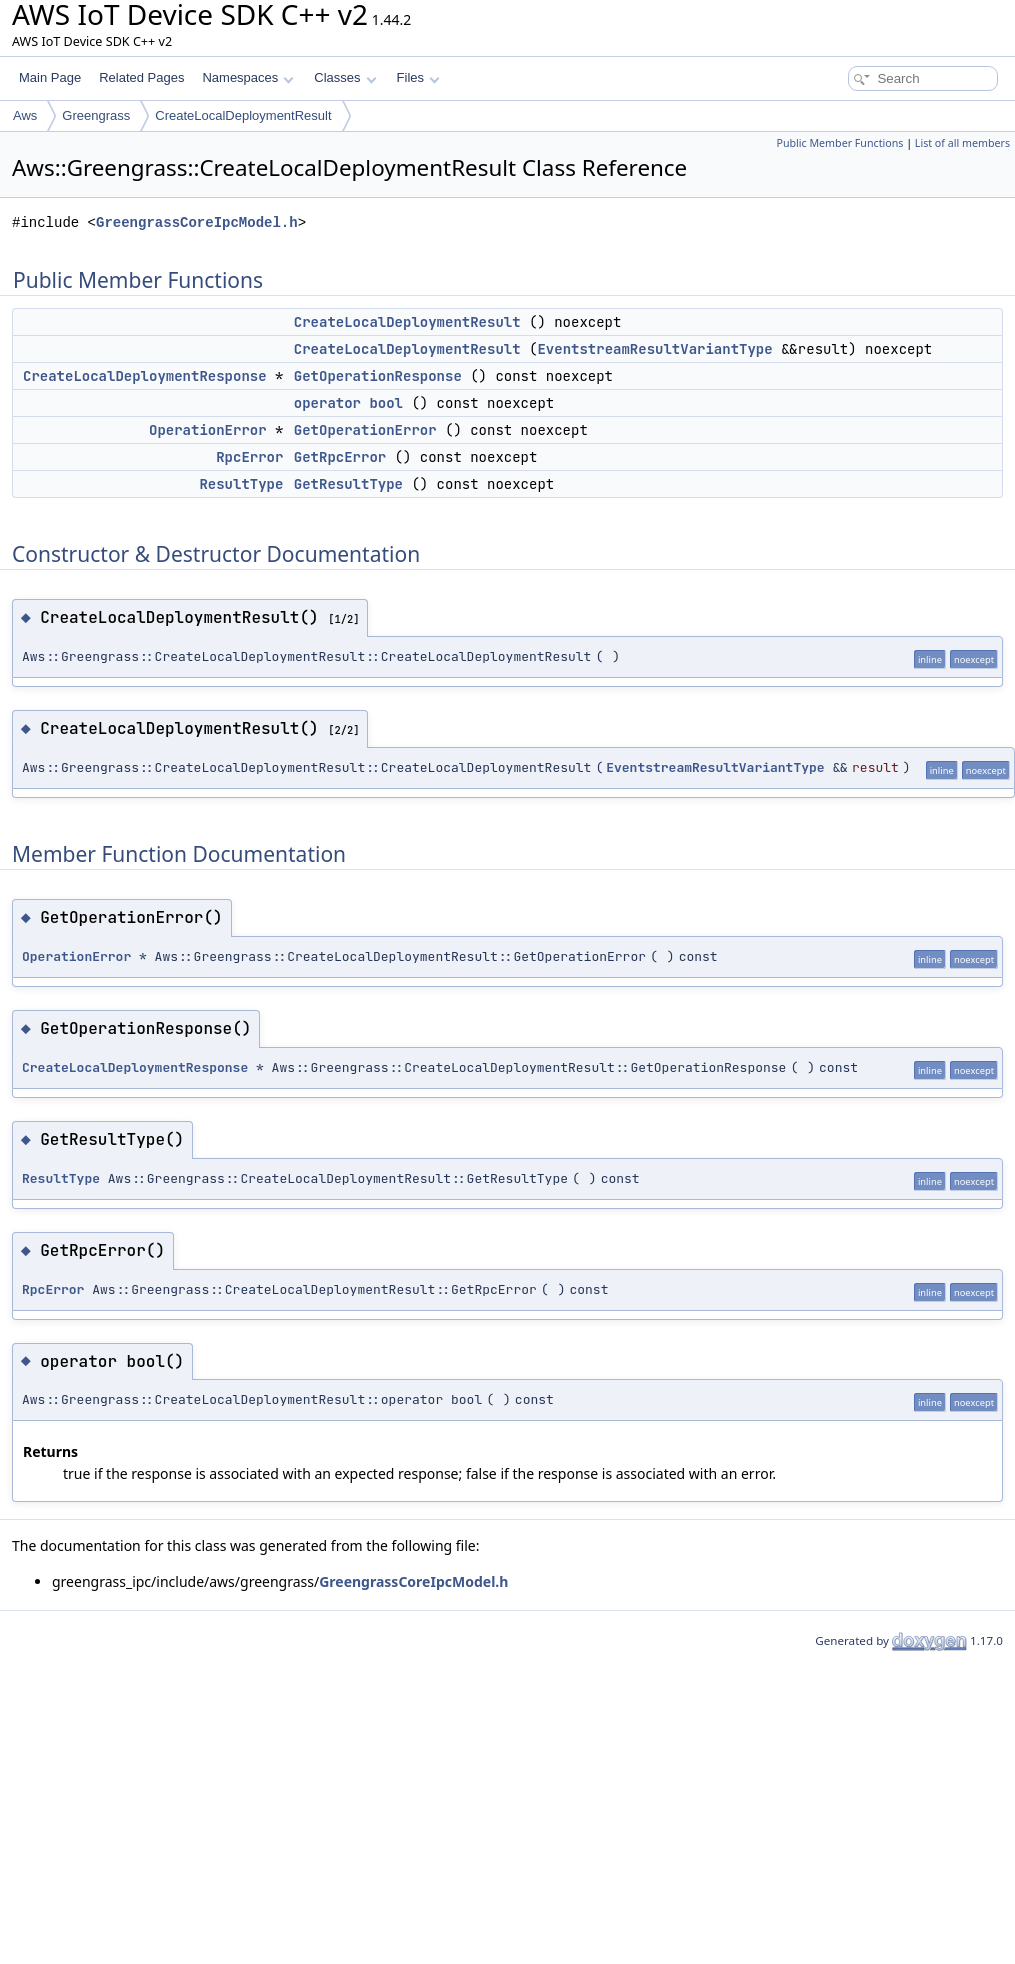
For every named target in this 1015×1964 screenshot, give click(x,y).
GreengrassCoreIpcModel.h (197, 222)
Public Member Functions (839, 143)
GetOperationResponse (378, 376)
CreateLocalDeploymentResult (243, 115)
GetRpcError (340, 457)
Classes (345, 77)
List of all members (962, 143)
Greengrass (96, 115)
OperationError (208, 430)
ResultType (241, 484)
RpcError (249, 457)
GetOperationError (365, 430)
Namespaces (247, 77)
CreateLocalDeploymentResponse (145, 376)
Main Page (50, 77)
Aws (25, 115)
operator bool (348, 403)
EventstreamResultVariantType (654, 349)
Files (418, 77)
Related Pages (141, 77)
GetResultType (348, 484)
